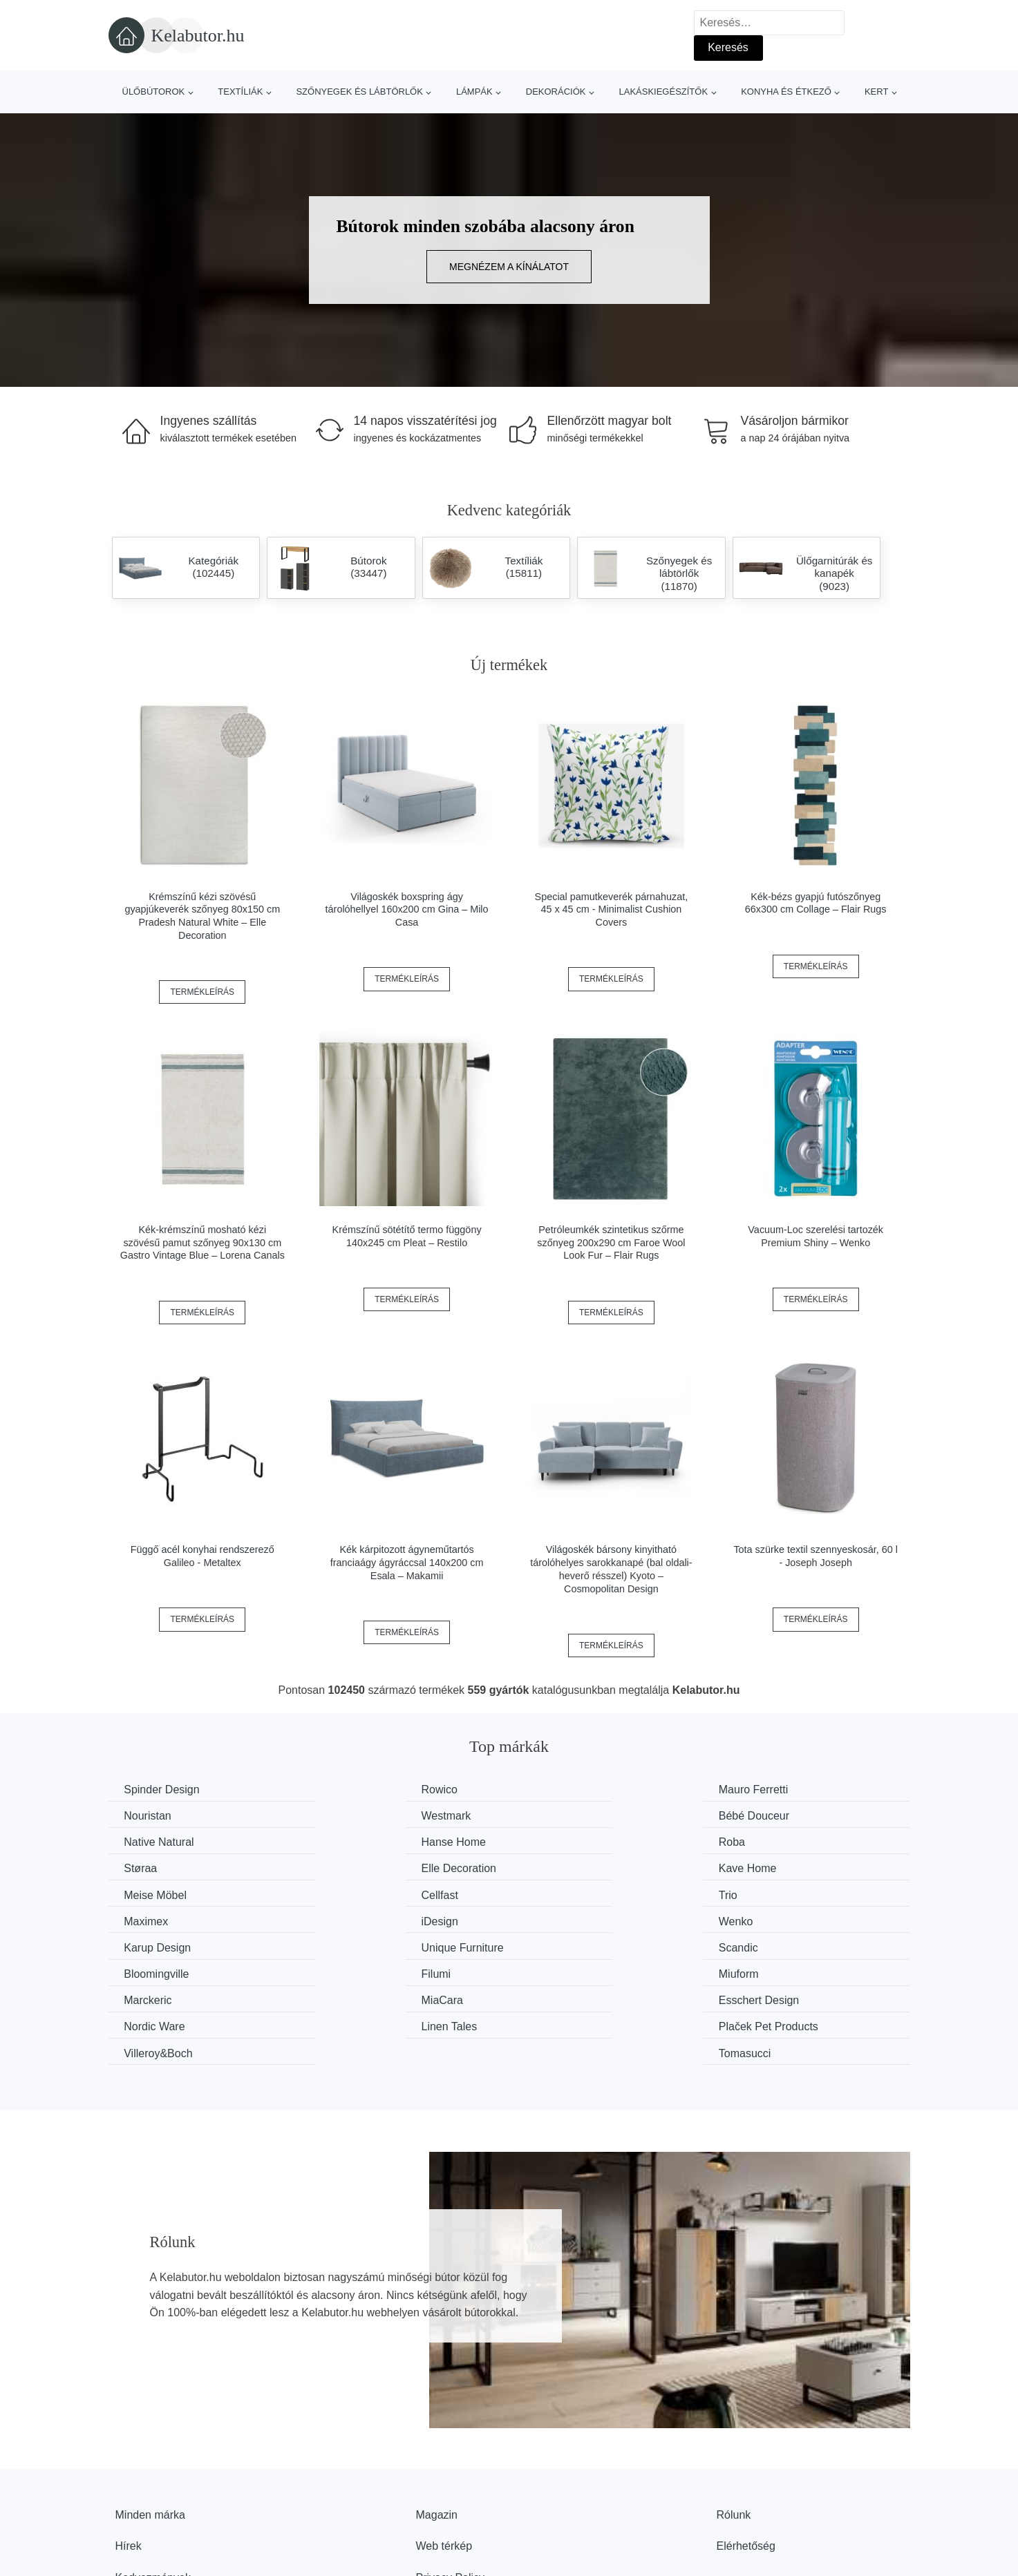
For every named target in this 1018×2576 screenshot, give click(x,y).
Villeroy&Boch (571, 1971)
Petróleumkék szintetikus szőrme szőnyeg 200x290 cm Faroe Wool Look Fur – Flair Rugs (611, 1242)
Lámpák (474, 91)
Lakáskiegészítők (663, 91)
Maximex (765, 1867)
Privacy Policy (450, 2495)
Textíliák (240, 91)
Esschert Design (577, 1946)
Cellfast (349, 1867)
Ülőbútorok (153, 91)
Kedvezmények (153, 2495)
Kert (876, 91)
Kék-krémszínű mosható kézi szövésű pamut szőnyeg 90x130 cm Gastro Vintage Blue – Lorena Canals (202, 1242)
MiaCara (352, 1946)
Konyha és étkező (786, 91)
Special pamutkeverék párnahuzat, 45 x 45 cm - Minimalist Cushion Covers (611, 909)
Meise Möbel (157, 1867)
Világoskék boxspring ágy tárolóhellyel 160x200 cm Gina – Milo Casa (407, 909)
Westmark (151, 1816)
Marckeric (149, 1946)
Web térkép (444, 2464)
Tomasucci (769, 1971)
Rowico (349, 1789)
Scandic (145, 1919)
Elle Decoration (574, 1841)
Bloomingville (363, 1919)
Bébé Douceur (366, 1816)
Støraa (347, 1841)
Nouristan (766, 1789)
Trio (546, 1867)
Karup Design (570, 1893)
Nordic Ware (773, 1946)
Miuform (763, 1919)
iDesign (144, 1893)
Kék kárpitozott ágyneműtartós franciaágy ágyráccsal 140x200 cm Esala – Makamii (407, 1562)
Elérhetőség (746, 2464)
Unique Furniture (784, 1893)
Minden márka (150, 2433)
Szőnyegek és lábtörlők (359, 91)
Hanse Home (775, 1816)
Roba (139, 1841)
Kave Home (772, 1841)
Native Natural (572, 1816)
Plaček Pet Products (381, 1971)
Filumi (552, 1919)
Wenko (348, 1893)
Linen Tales (154, 1971)
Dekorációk (556, 91)
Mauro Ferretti (571, 1789)
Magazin (437, 2433)
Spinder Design (163, 1789)
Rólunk (734, 2433)
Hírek (128, 2464)
